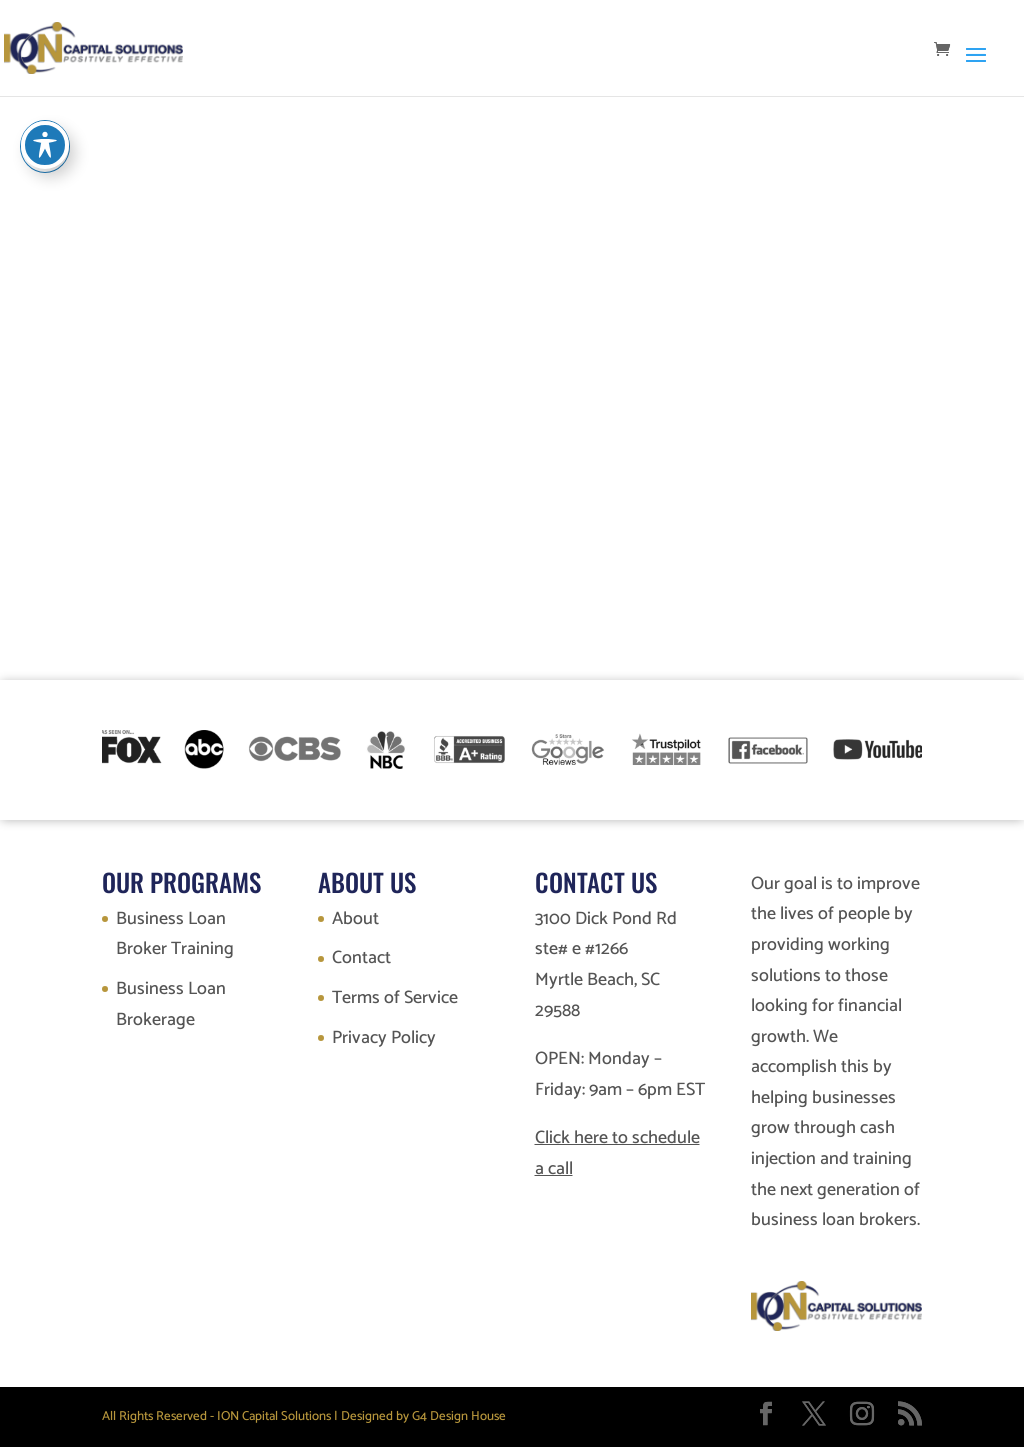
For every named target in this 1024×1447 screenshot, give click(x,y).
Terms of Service (395, 998)
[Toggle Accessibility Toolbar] (45, 145)
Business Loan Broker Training (175, 934)
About (355, 919)
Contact (361, 958)
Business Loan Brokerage (171, 1004)
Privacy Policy (384, 1038)
